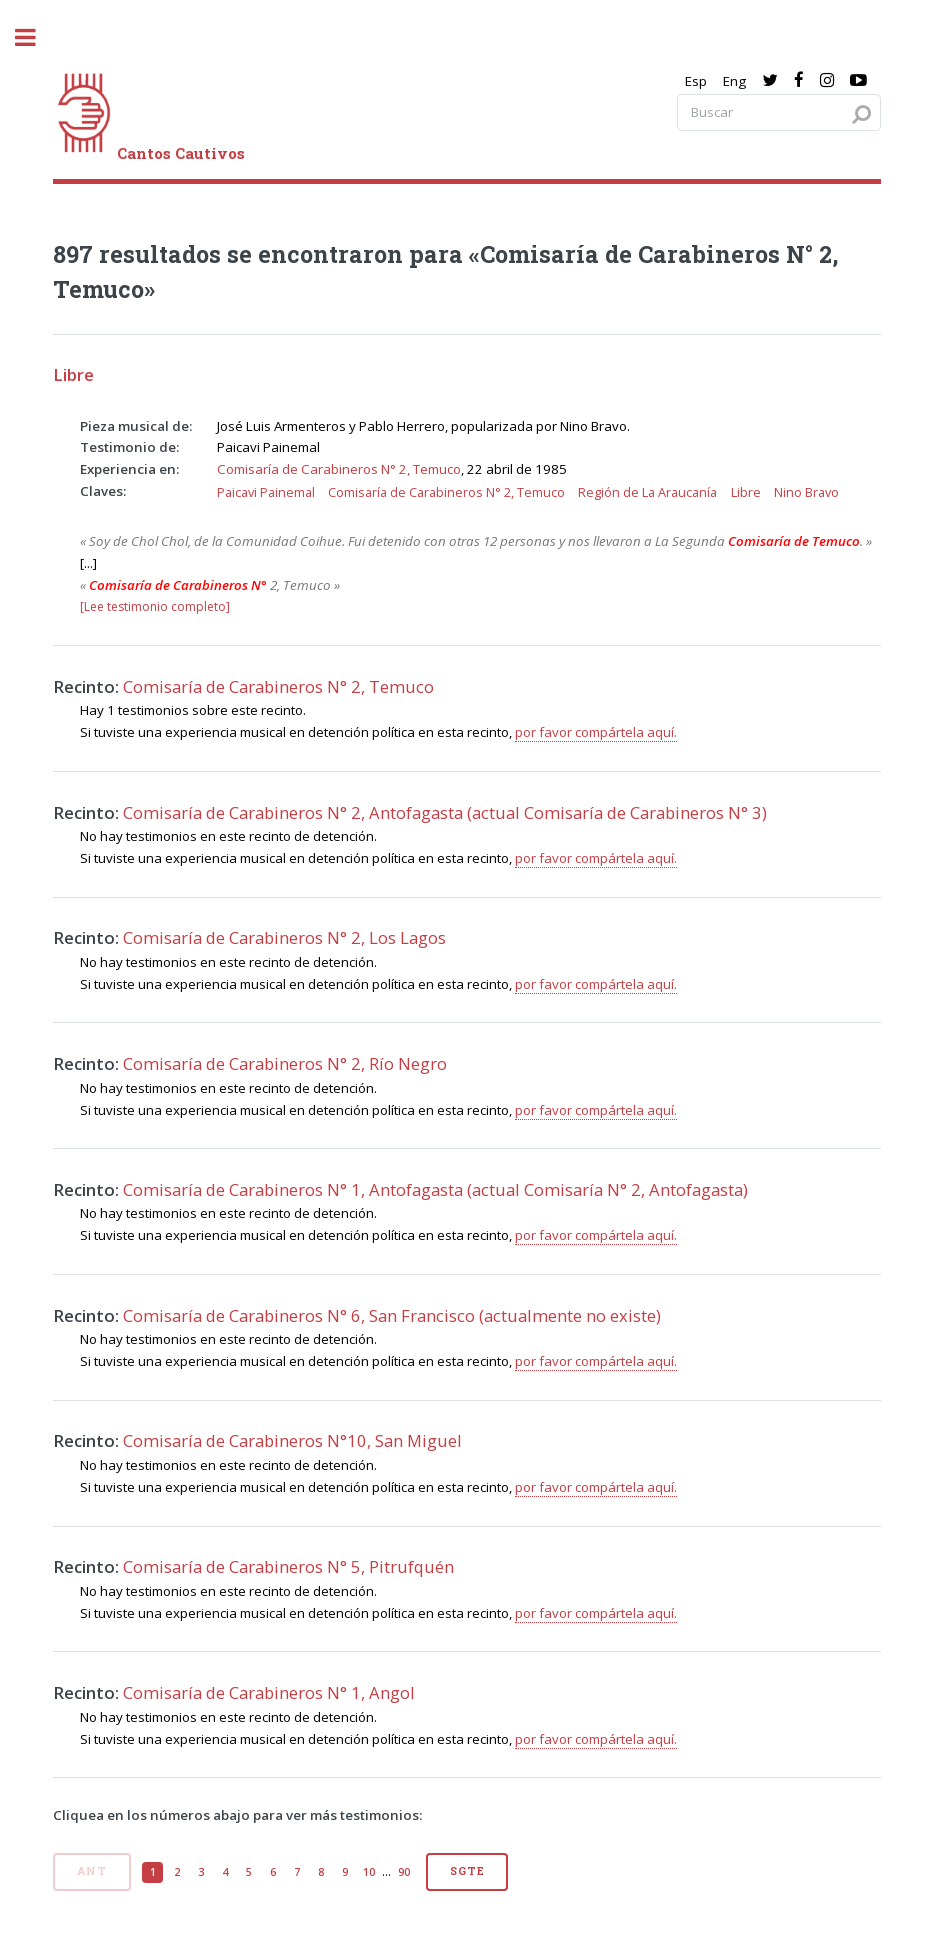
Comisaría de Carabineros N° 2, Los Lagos (284, 937)
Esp (696, 81)
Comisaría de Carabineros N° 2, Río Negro (285, 1063)
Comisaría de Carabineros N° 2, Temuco (339, 469)
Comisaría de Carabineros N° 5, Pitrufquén (288, 1566)
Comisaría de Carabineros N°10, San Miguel (292, 1440)
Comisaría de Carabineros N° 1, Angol (269, 1692)
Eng (734, 81)
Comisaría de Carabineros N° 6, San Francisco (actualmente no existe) (392, 1315)
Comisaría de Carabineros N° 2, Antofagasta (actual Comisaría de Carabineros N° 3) (445, 812)
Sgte (467, 1871)
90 (404, 1872)
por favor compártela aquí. (596, 732)
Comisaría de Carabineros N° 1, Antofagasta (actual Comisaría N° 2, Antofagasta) (435, 1189)
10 (369, 1872)
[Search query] (779, 112)
